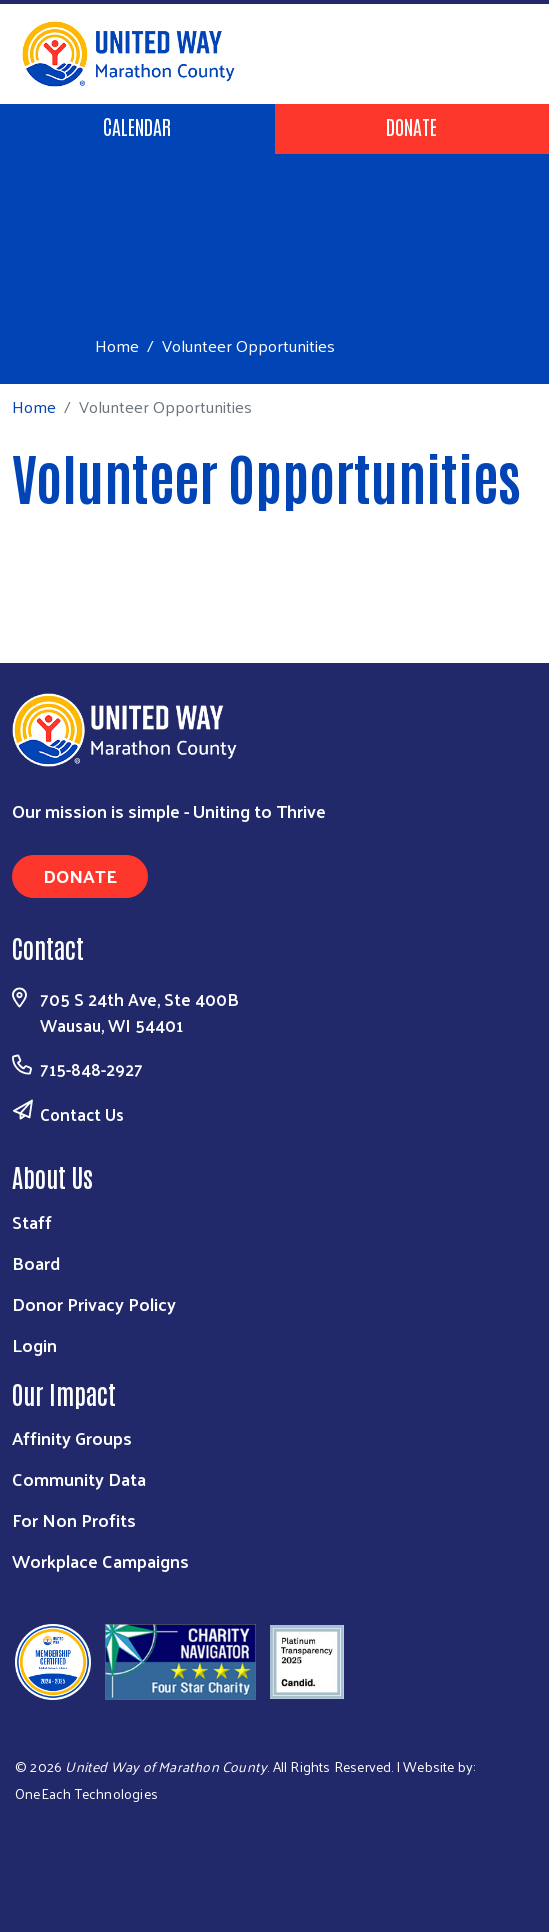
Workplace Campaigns (100, 1560)
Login (34, 1344)
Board (36, 1262)
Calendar (137, 126)
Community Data (79, 1478)
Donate (411, 126)
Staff (32, 1221)
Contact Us (82, 1114)
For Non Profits (74, 1519)
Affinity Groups (72, 1437)
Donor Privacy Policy (94, 1303)
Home (117, 345)
